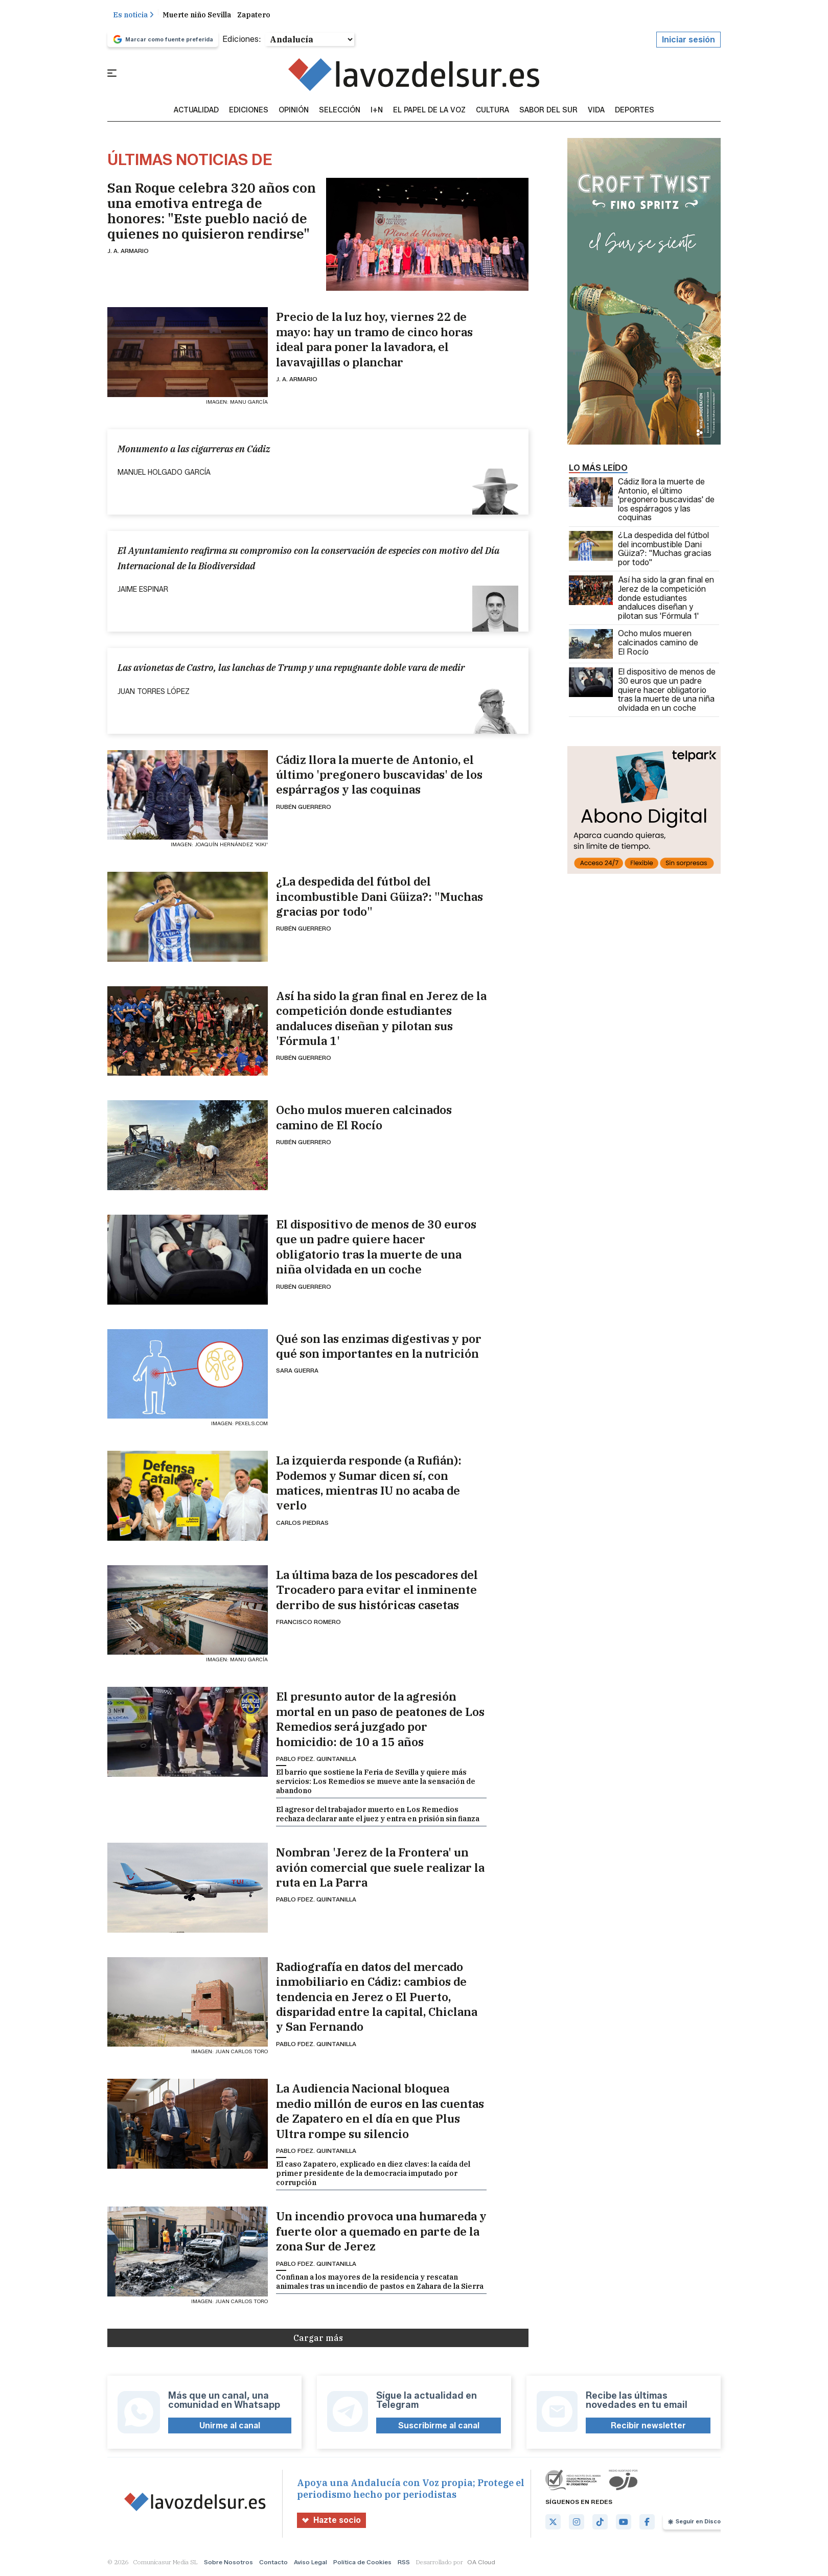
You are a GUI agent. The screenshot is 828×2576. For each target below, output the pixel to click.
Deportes (634, 111)
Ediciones (248, 111)
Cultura (492, 111)
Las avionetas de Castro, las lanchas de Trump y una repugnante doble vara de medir (291, 668)
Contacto (273, 2562)
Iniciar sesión (688, 40)
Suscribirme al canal (438, 2426)
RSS (404, 2562)
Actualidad (196, 111)
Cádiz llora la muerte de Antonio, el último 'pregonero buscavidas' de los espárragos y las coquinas (379, 774)
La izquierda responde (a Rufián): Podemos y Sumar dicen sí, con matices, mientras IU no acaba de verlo (369, 1483)
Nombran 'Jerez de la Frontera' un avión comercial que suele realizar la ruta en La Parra (380, 1867)
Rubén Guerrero (303, 807)
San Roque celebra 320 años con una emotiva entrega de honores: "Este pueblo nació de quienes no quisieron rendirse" (211, 210)
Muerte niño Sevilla (197, 15)
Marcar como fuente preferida (162, 40)
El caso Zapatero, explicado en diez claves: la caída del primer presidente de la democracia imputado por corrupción (373, 2174)
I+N (377, 111)
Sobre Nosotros (228, 2562)
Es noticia (133, 15)
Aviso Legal (310, 2562)
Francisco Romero (308, 1622)
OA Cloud (481, 2562)
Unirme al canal (229, 2426)
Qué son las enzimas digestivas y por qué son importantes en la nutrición (378, 1346)
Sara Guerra (297, 1370)
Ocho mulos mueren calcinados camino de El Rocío (364, 1117)
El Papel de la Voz (429, 111)
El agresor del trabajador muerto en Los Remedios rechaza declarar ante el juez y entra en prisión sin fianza (377, 1814)
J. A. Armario (128, 250)
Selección (339, 111)
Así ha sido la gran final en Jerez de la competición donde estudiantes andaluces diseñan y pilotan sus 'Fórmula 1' (381, 1019)
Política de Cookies (362, 2562)
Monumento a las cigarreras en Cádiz (194, 449)
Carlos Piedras (302, 1523)
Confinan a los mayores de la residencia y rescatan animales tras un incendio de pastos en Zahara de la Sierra (380, 2282)
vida (596, 111)
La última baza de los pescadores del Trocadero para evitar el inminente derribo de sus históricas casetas (377, 1590)
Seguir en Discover (699, 2521)
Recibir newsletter (648, 2426)
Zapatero (253, 15)
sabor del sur (548, 111)
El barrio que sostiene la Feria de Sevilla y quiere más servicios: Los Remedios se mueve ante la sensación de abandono (375, 1782)
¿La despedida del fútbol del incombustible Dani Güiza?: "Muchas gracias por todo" (379, 896)
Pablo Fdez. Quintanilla (316, 1759)
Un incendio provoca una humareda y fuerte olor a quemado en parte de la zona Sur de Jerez (381, 2231)
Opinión (294, 111)
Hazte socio (331, 2520)
